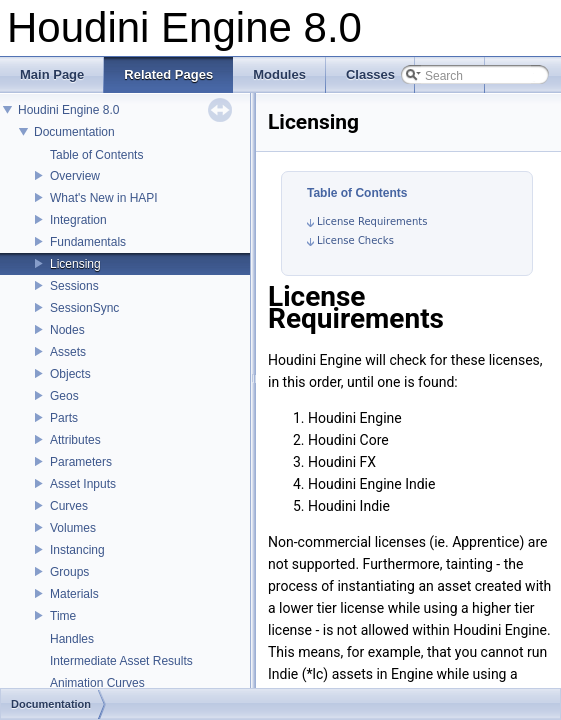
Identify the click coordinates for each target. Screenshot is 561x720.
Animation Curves (97, 683)
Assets (68, 352)
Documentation (74, 132)
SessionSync (84, 308)
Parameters (81, 462)
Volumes (73, 528)
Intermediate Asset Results (121, 661)
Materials (74, 594)
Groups (69, 572)
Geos (64, 396)
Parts (64, 418)
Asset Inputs (83, 484)
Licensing (75, 264)
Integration (78, 220)
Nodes (67, 330)
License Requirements (372, 221)
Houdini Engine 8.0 (68, 110)
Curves (69, 506)
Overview (75, 176)
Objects (70, 374)
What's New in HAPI (104, 198)
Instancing (77, 550)
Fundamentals (88, 242)
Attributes (75, 440)
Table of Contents (96, 155)
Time (63, 616)
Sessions (74, 286)
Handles (72, 639)
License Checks (355, 240)
